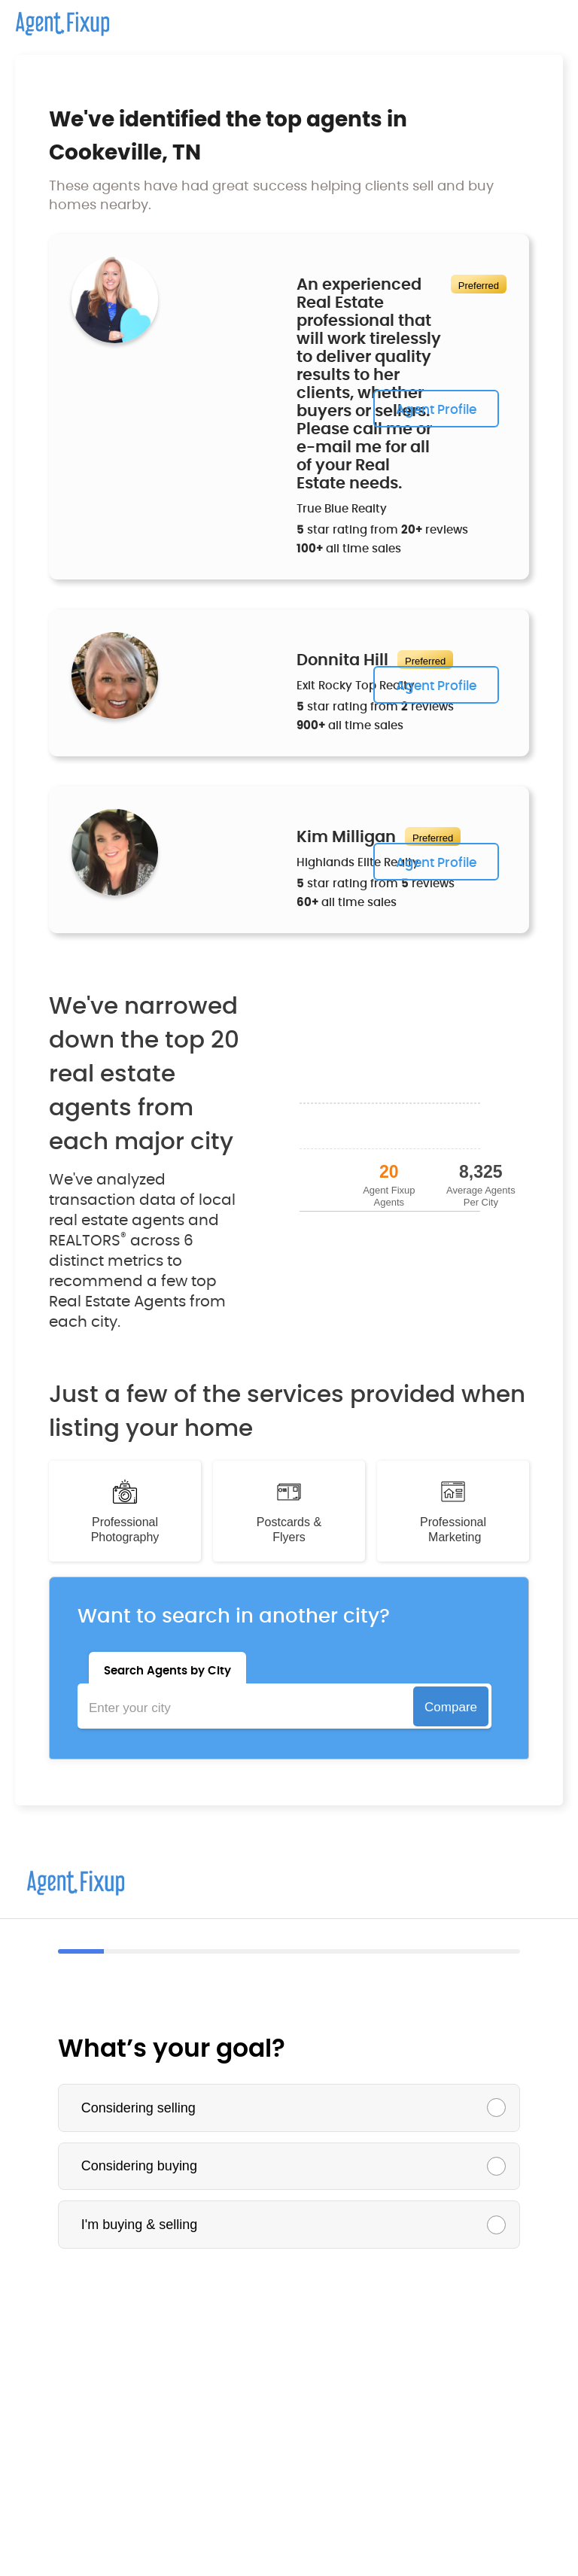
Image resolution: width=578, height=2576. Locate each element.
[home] (54, 18)
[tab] (167, 1667)
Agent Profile (436, 409)
